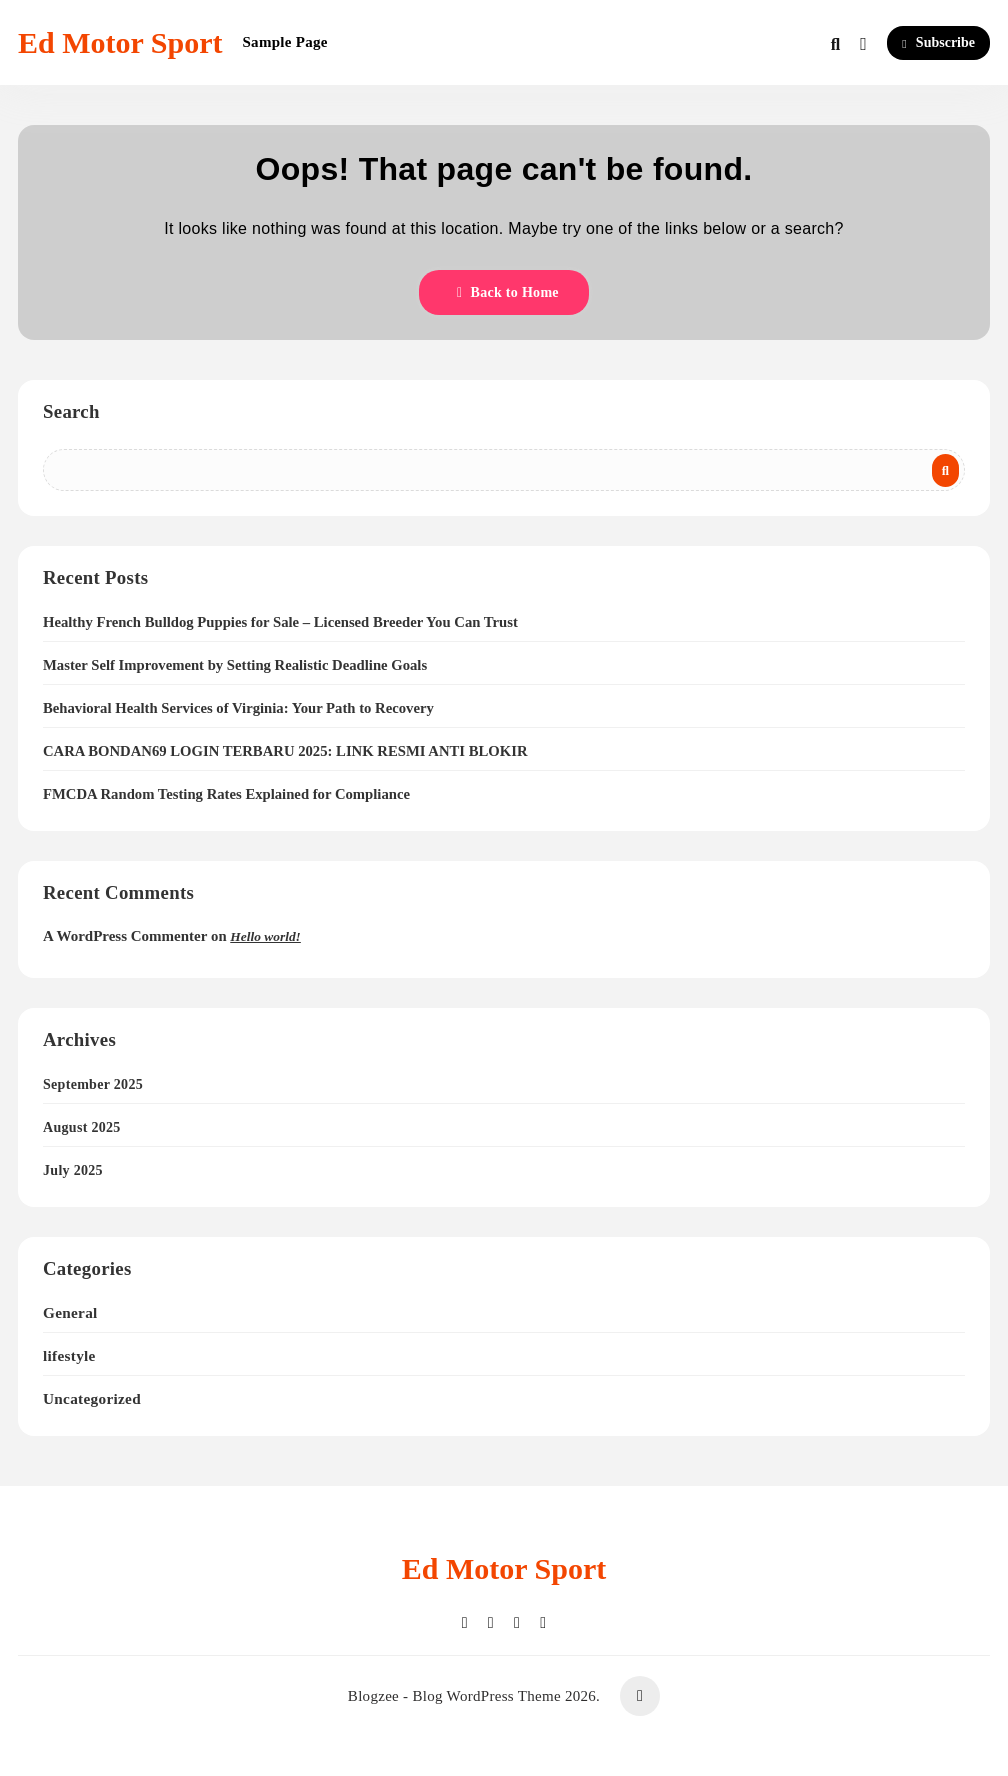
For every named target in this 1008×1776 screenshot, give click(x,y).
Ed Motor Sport (120, 42)
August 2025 (82, 1127)
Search (71, 411)
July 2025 (73, 1170)
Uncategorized (92, 1398)
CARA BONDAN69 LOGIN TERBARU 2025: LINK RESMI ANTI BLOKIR (285, 751)
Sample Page (284, 42)
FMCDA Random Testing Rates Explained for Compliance (226, 794)
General (70, 1312)
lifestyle (69, 1355)
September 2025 (93, 1084)
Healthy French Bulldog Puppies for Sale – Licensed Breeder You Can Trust (280, 622)
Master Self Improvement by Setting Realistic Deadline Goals (235, 665)
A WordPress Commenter (125, 936)
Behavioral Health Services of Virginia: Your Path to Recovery (238, 708)
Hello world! (265, 936)
